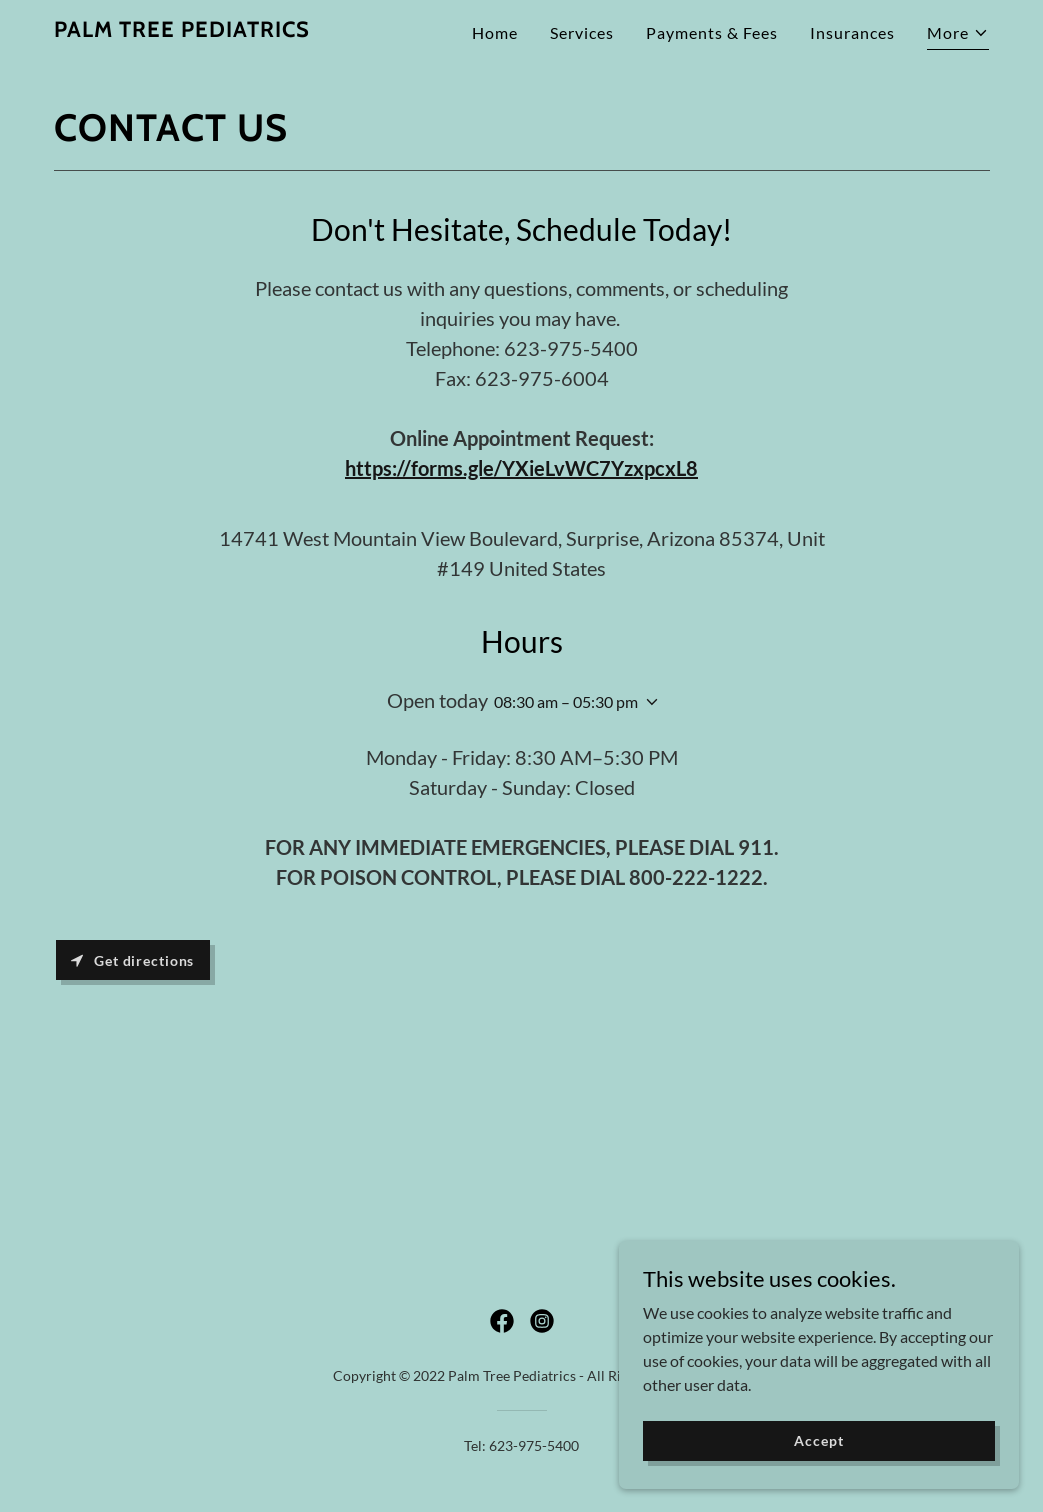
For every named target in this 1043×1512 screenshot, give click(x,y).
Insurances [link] (852, 32)
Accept (818, 1467)
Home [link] (495, 32)
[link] (182, 30)
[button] (958, 35)
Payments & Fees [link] (712, 32)
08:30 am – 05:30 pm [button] (566, 701)
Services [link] (582, 32)
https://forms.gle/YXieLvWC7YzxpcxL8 (521, 468)
